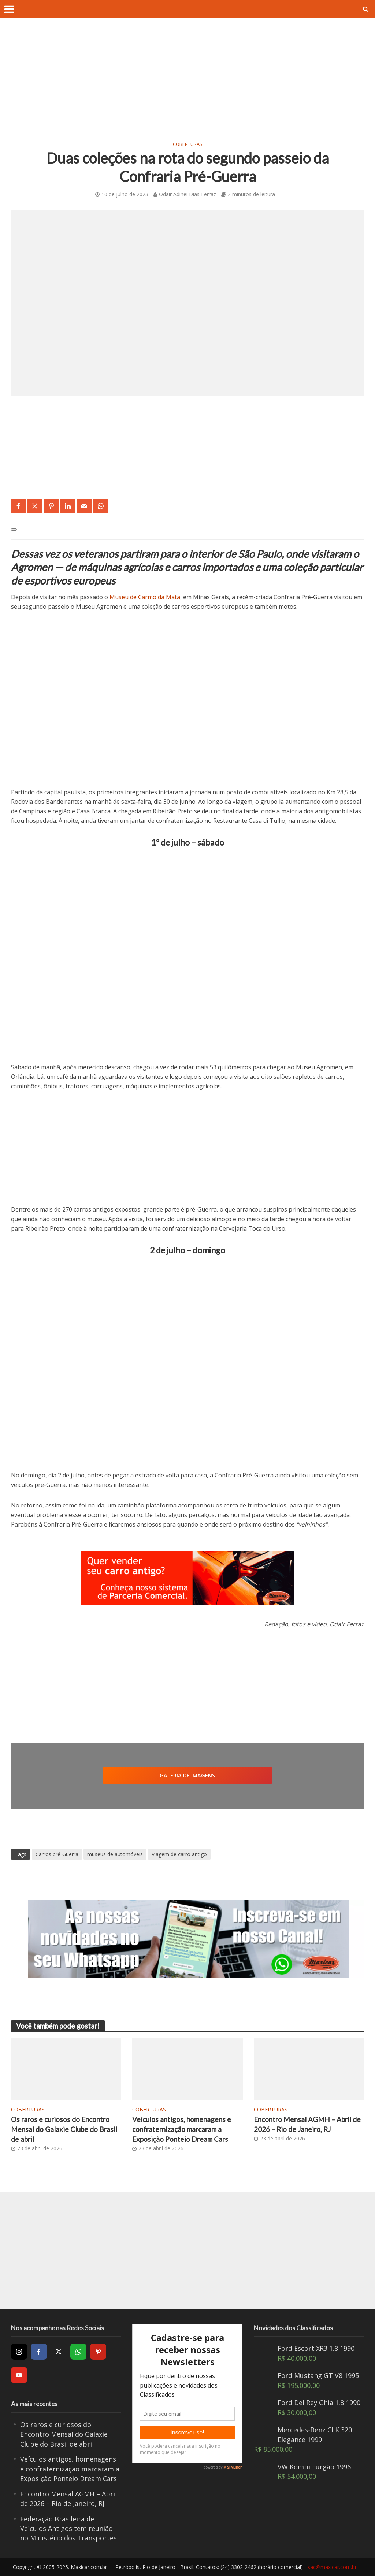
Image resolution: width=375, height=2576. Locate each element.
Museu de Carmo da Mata (144, 597)
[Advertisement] (187, 84)
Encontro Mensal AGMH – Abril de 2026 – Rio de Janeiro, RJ (307, 2124)
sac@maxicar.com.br (332, 2567)
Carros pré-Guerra (57, 1854)
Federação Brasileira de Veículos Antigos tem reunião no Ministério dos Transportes (68, 2528)
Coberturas (188, 144)
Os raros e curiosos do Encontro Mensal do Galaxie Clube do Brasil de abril (64, 2129)
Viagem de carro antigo (179, 1854)
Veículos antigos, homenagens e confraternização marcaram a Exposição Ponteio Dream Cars (181, 2129)
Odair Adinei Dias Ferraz (187, 194)
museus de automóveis (115, 1854)
